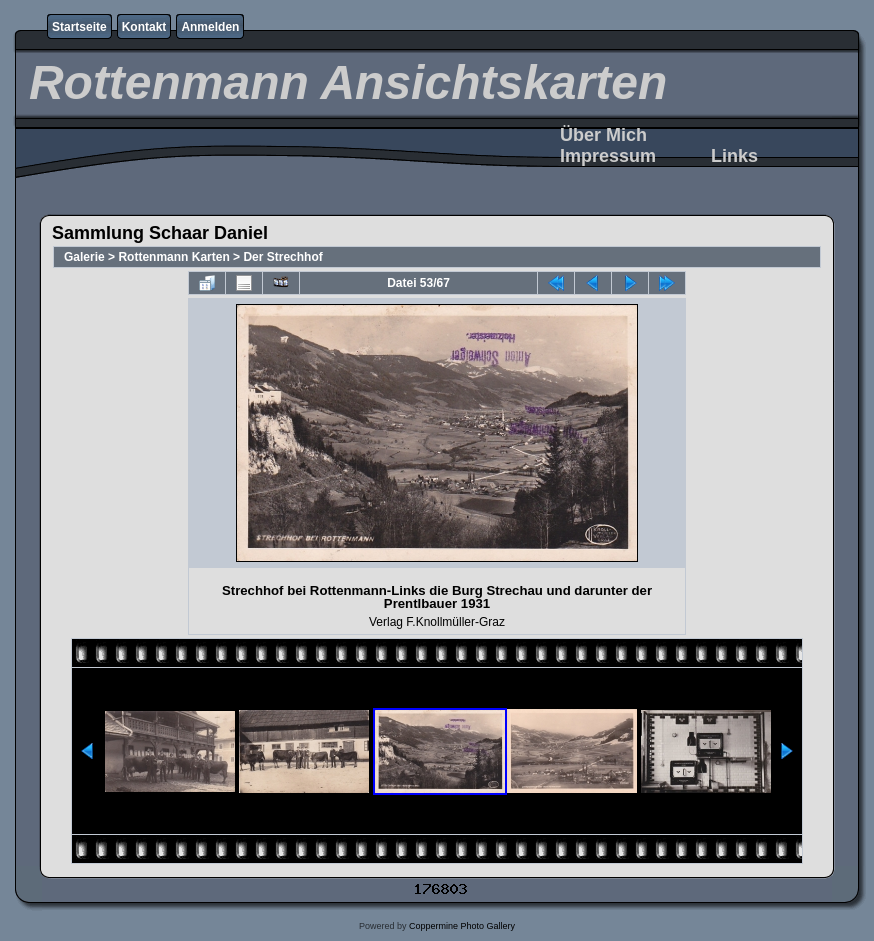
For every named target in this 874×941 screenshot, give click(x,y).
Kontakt (144, 27)
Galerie (84, 257)
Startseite (79, 27)
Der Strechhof (282, 257)
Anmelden (210, 27)
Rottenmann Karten (173, 257)
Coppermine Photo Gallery (462, 926)
